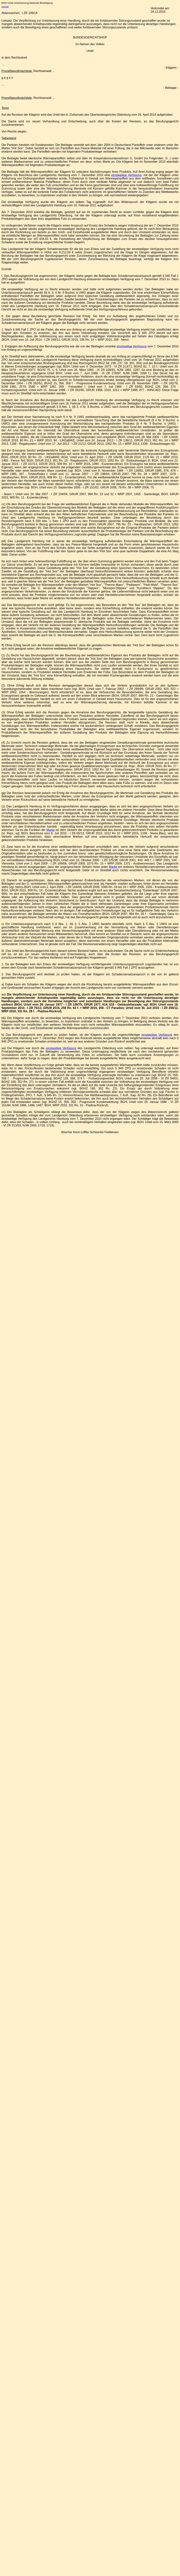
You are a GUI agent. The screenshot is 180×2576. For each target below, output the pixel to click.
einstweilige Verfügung (126, 175)
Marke (50, 829)
